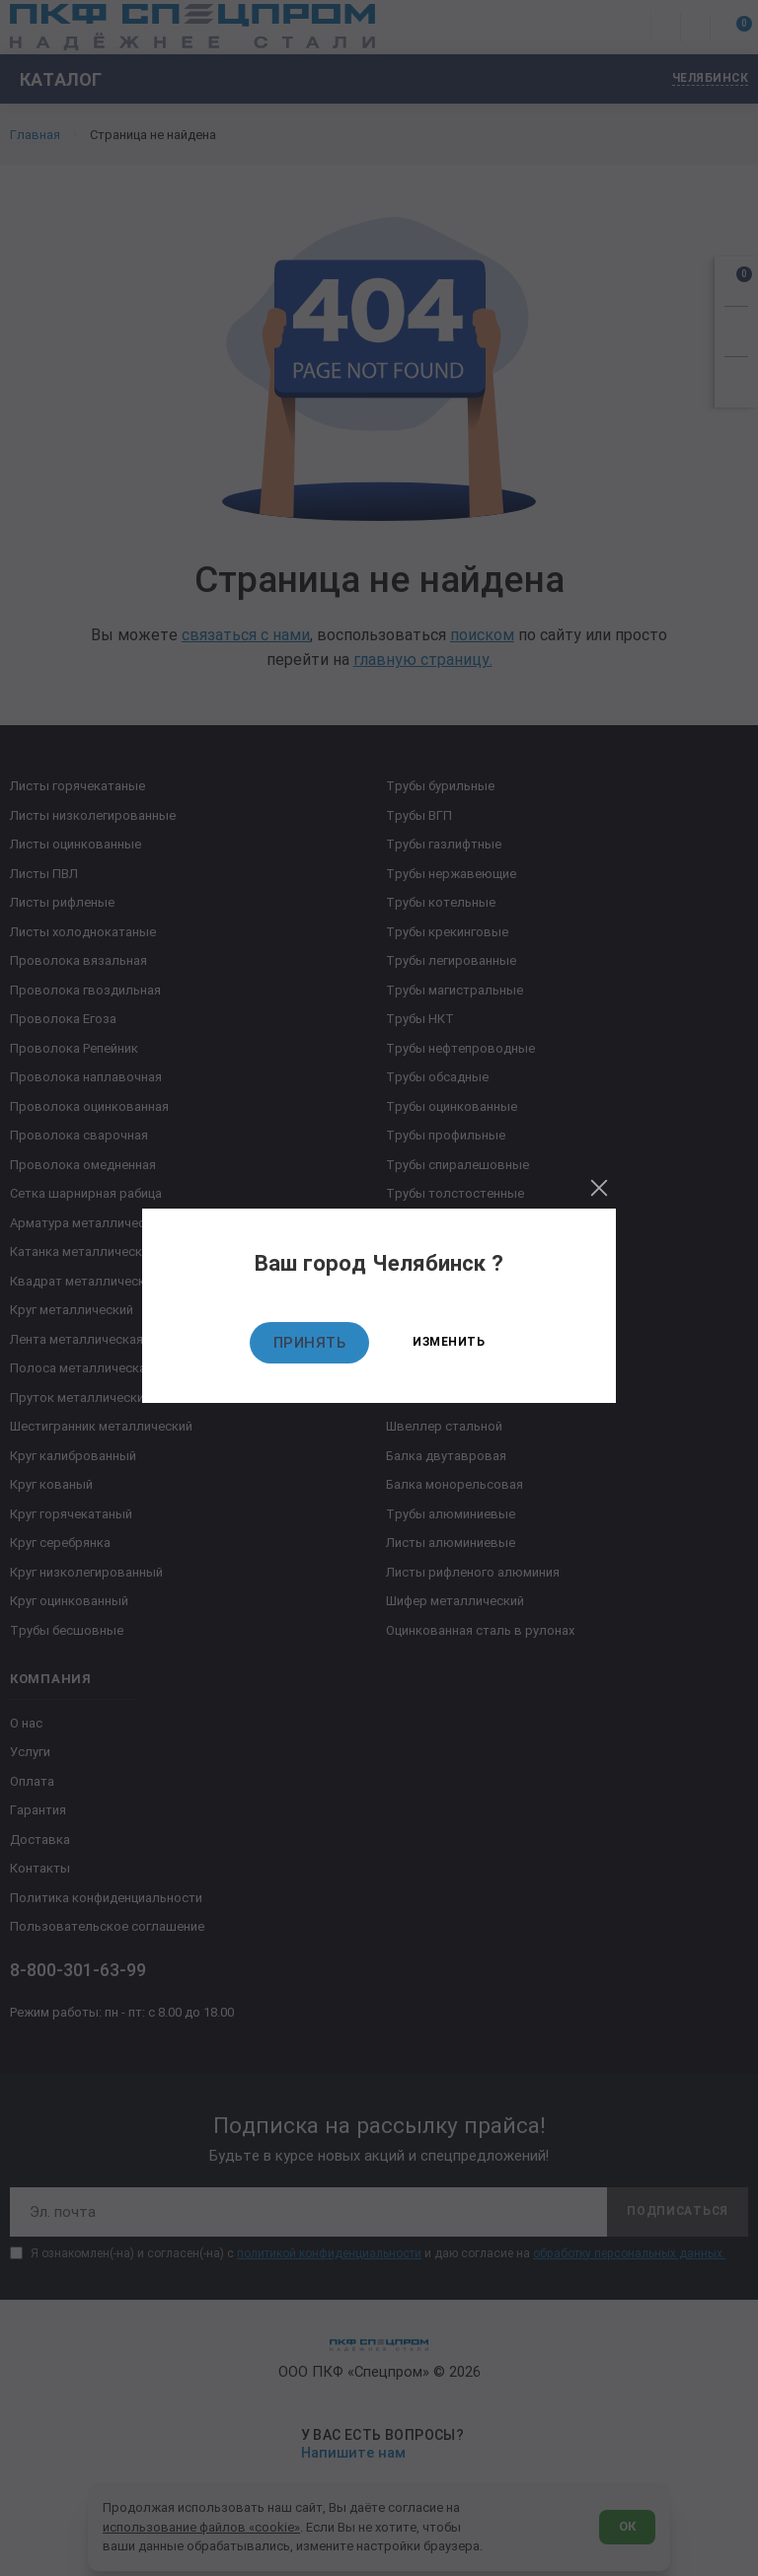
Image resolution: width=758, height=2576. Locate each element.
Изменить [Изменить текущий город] (449, 1342)
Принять (309, 1343)
